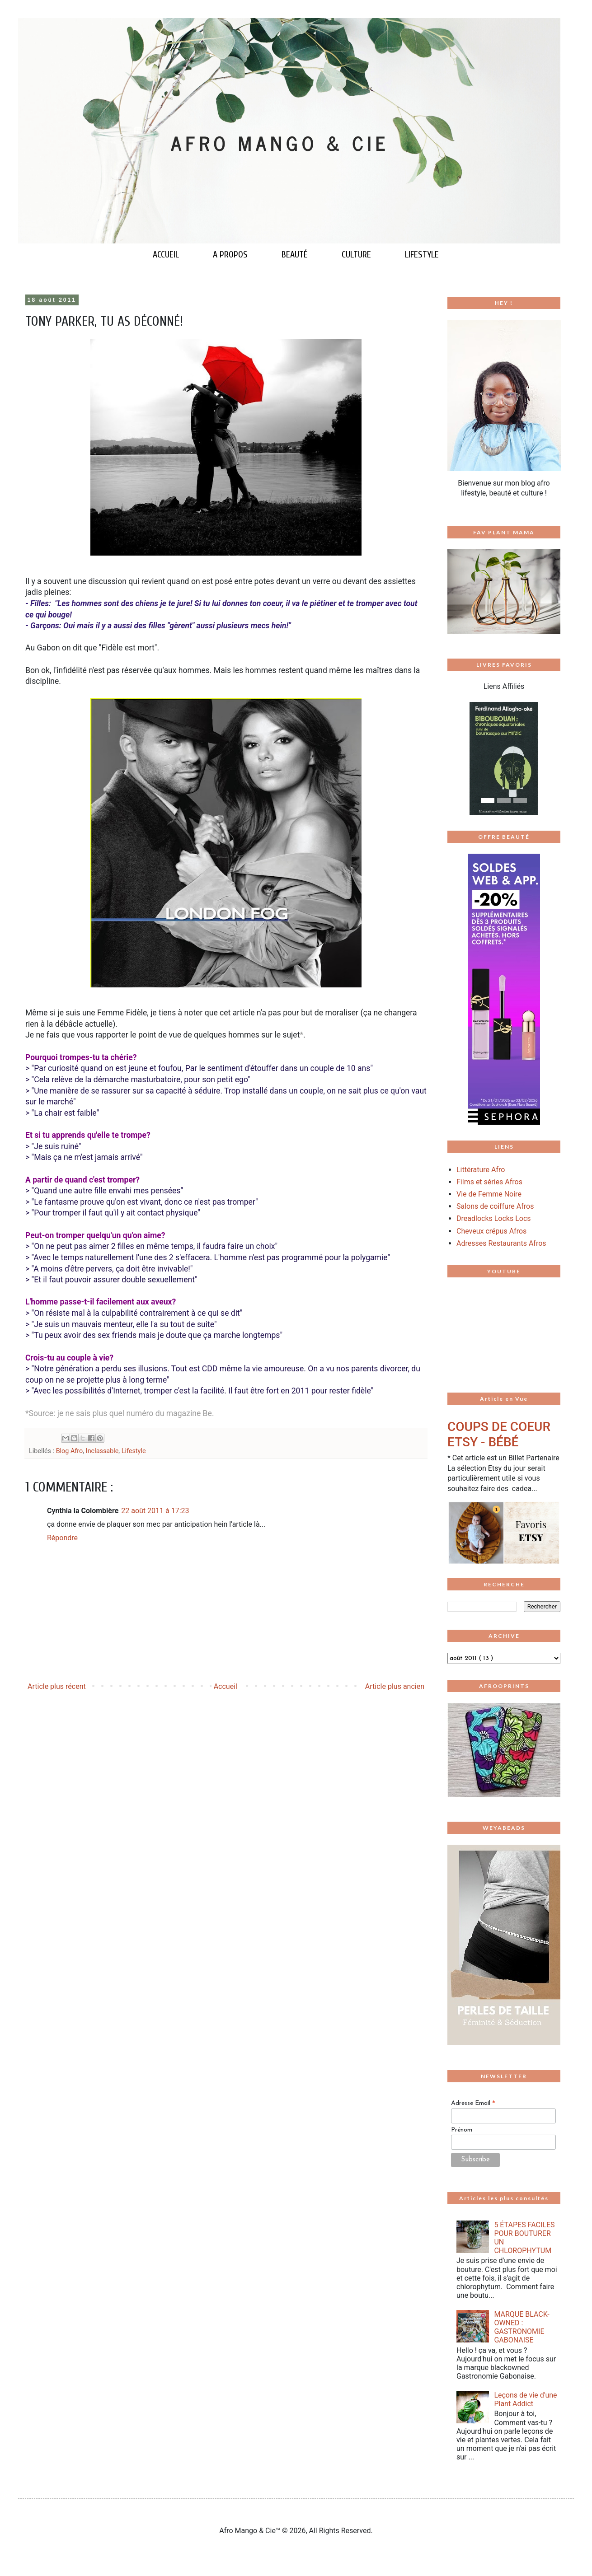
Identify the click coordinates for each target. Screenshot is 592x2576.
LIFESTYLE (422, 254)
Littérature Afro (480, 1169)
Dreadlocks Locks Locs (493, 1218)
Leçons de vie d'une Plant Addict (525, 2399)
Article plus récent (57, 1686)
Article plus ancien (394, 1686)
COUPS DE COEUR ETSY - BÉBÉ (498, 1434)
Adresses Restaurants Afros (501, 1243)
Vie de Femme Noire (489, 1194)
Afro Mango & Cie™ (250, 2530)
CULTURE (356, 254)
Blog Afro (69, 1451)
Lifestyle (134, 1451)
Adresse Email (473, 2103)
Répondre (62, 1537)
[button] (456, 758)
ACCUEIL (166, 254)
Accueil (225, 1686)
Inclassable (102, 1451)
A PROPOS (230, 254)
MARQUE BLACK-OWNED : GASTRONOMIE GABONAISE (521, 2327)
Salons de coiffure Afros (495, 1206)
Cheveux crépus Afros (491, 1231)
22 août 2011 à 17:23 (155, 1510)
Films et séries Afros (489, 1182)
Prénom (461, 2130)
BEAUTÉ (295, 254)
